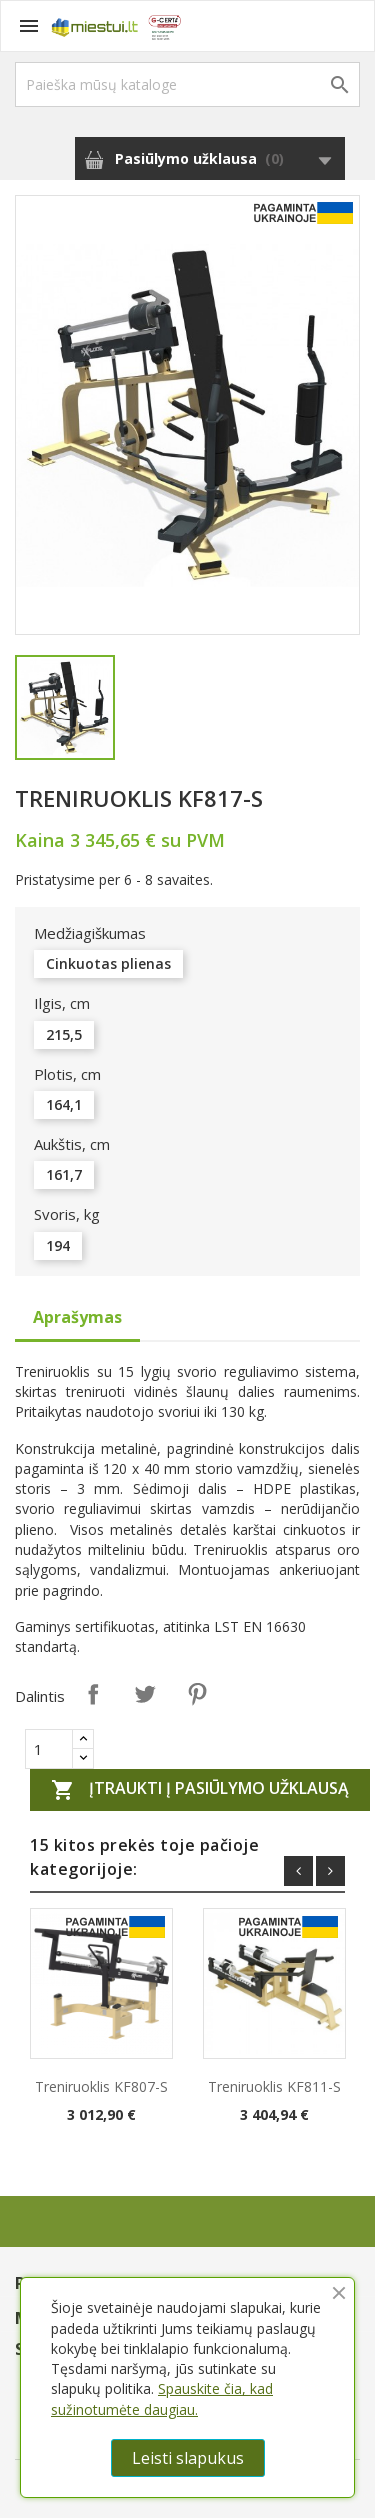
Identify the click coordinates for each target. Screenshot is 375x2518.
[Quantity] (49, 1749)
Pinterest (197, 1694)
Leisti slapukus (188, 2458)
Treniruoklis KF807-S (101, 2086)
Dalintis (93, 1694)
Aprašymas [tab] (77, 1317)
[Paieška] (187, 84)
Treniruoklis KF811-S (274, 2086)
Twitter (145, 1694)
